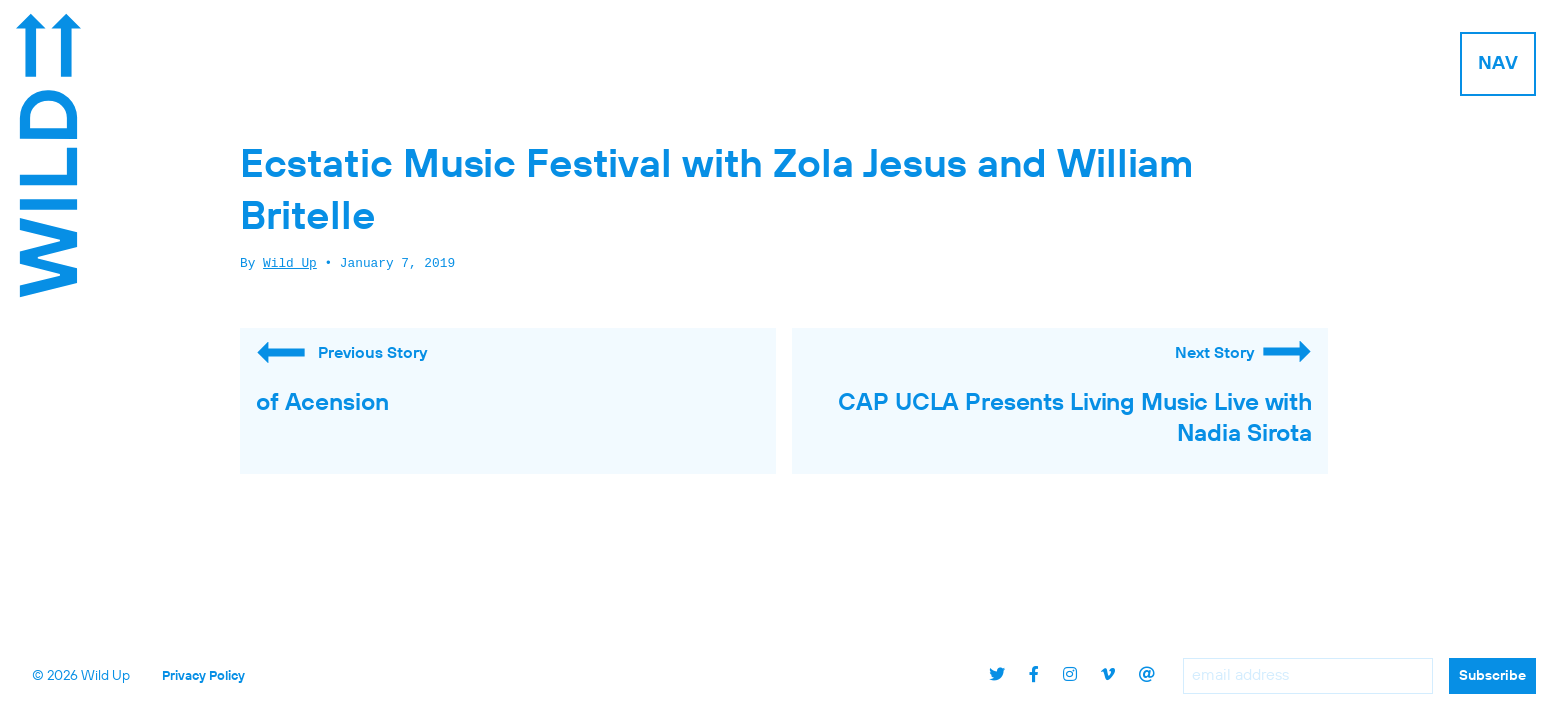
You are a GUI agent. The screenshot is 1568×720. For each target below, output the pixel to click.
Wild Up (290, 264)
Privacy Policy (203, 676)
